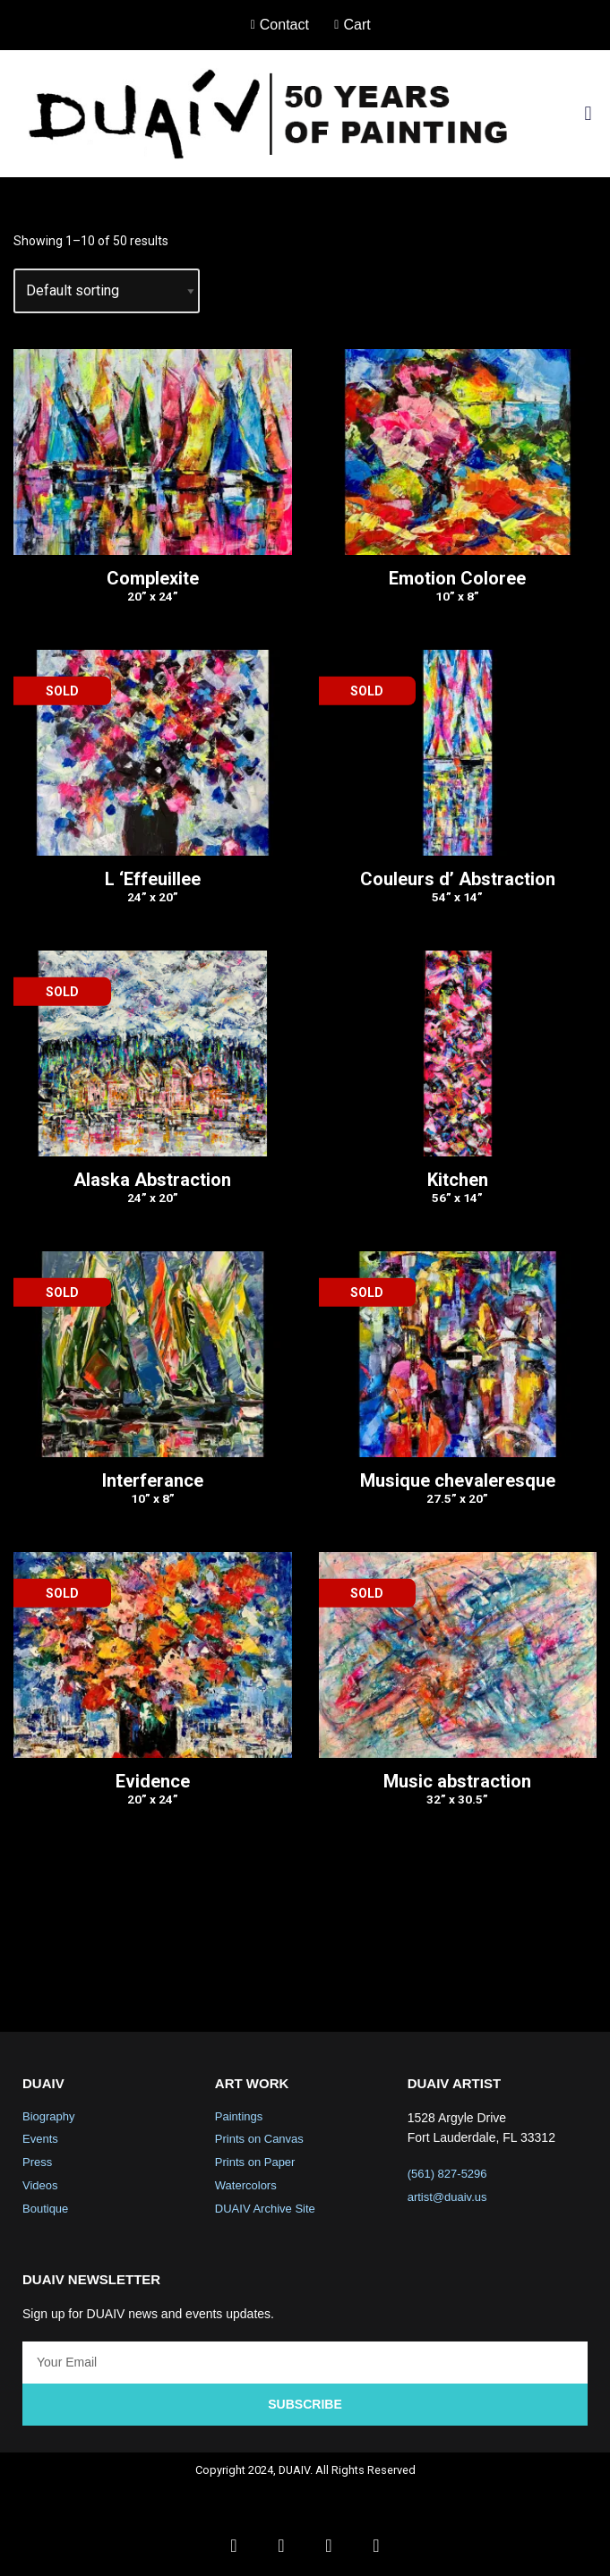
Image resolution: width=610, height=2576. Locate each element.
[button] (588, 113)
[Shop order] (106, 291)
